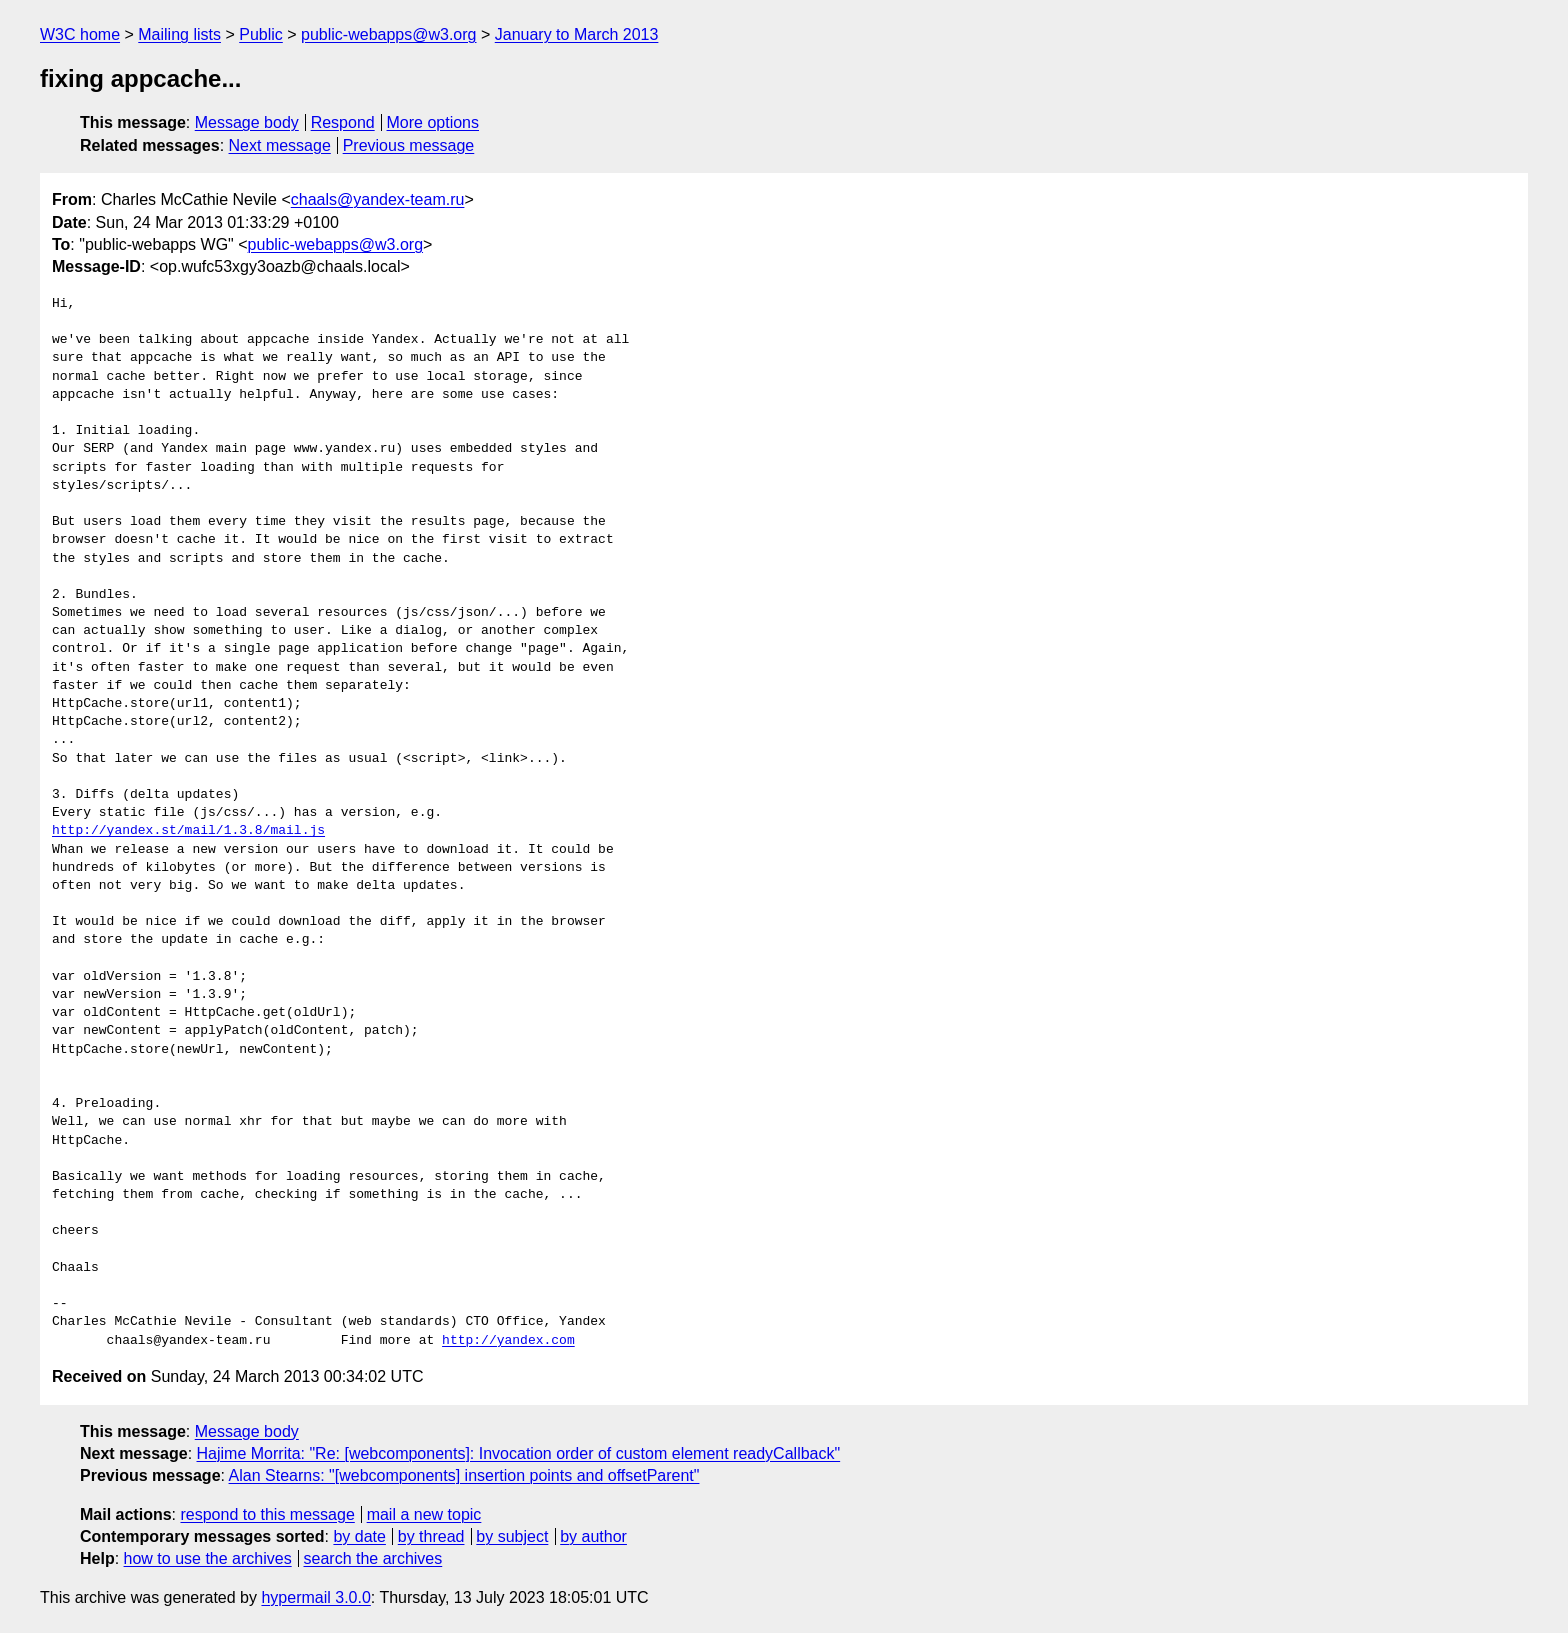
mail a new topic (424, 1514)
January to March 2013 (577, 34)
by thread (431, 1536)
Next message (280, 145)
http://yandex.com (508, 1341)
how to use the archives (208, 1558)
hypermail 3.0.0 (315, 1597)
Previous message (409, 145)
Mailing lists (179, 34)
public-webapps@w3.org (388, 34)
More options (433, 122)
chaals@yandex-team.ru (378, 199)
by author (593, 1536)
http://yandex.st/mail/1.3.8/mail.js (188, 831)
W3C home (80, 34)
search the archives (373, 1558)
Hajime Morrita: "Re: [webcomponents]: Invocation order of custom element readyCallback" (519, 1453)
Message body (247, 122)
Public (261, 34)
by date (359, 1536)
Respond (343, 122)
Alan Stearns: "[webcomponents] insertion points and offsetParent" (464, 1475)
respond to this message (267, 1514)
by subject (512, 1536)
